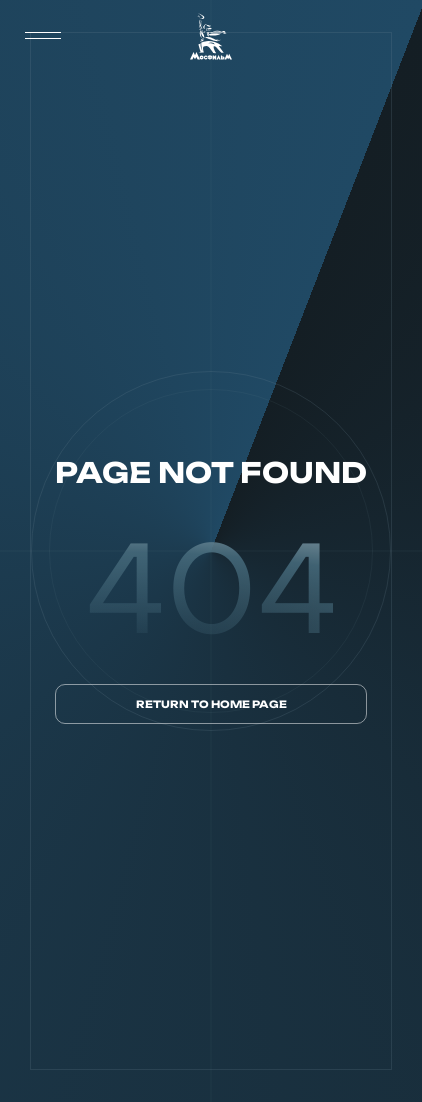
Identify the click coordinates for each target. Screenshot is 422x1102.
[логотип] (211, 36)
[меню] (43, 36)
